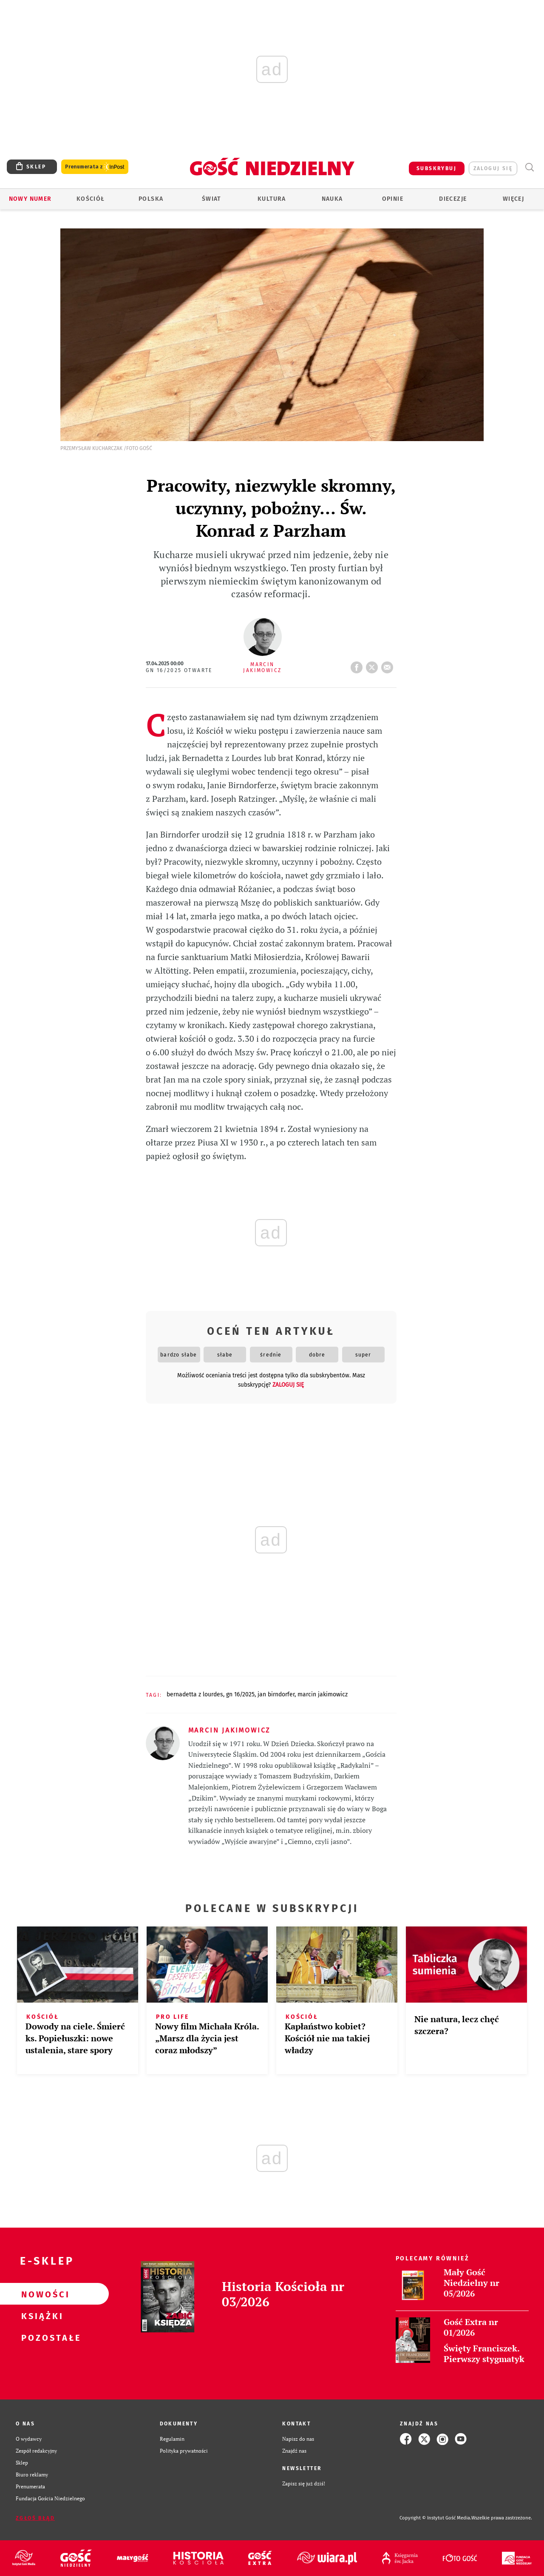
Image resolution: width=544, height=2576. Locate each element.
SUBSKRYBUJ (436, 168)
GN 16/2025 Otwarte (179, 670)
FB (358, 664)
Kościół (90, 198)
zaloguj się (493, 168)
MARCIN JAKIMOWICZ (323, 1694)
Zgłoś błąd (35, 2518)
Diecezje (453, 198)
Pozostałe (40, 2337)
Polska (151, 198)
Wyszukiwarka (529, 167)
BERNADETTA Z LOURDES (195, 1694)
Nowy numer (30, 198)
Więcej (513, 198)
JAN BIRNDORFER (276, 1694)
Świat (211, 198)
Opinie (392, 198)
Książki (40, 2315)
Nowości (40, 2294)
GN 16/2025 (240, 1694)
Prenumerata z (95, 167)
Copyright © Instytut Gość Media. (435, 2518)
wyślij (389, 664)
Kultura (272, 198)
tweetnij (373, 664)
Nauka (332, 198)
